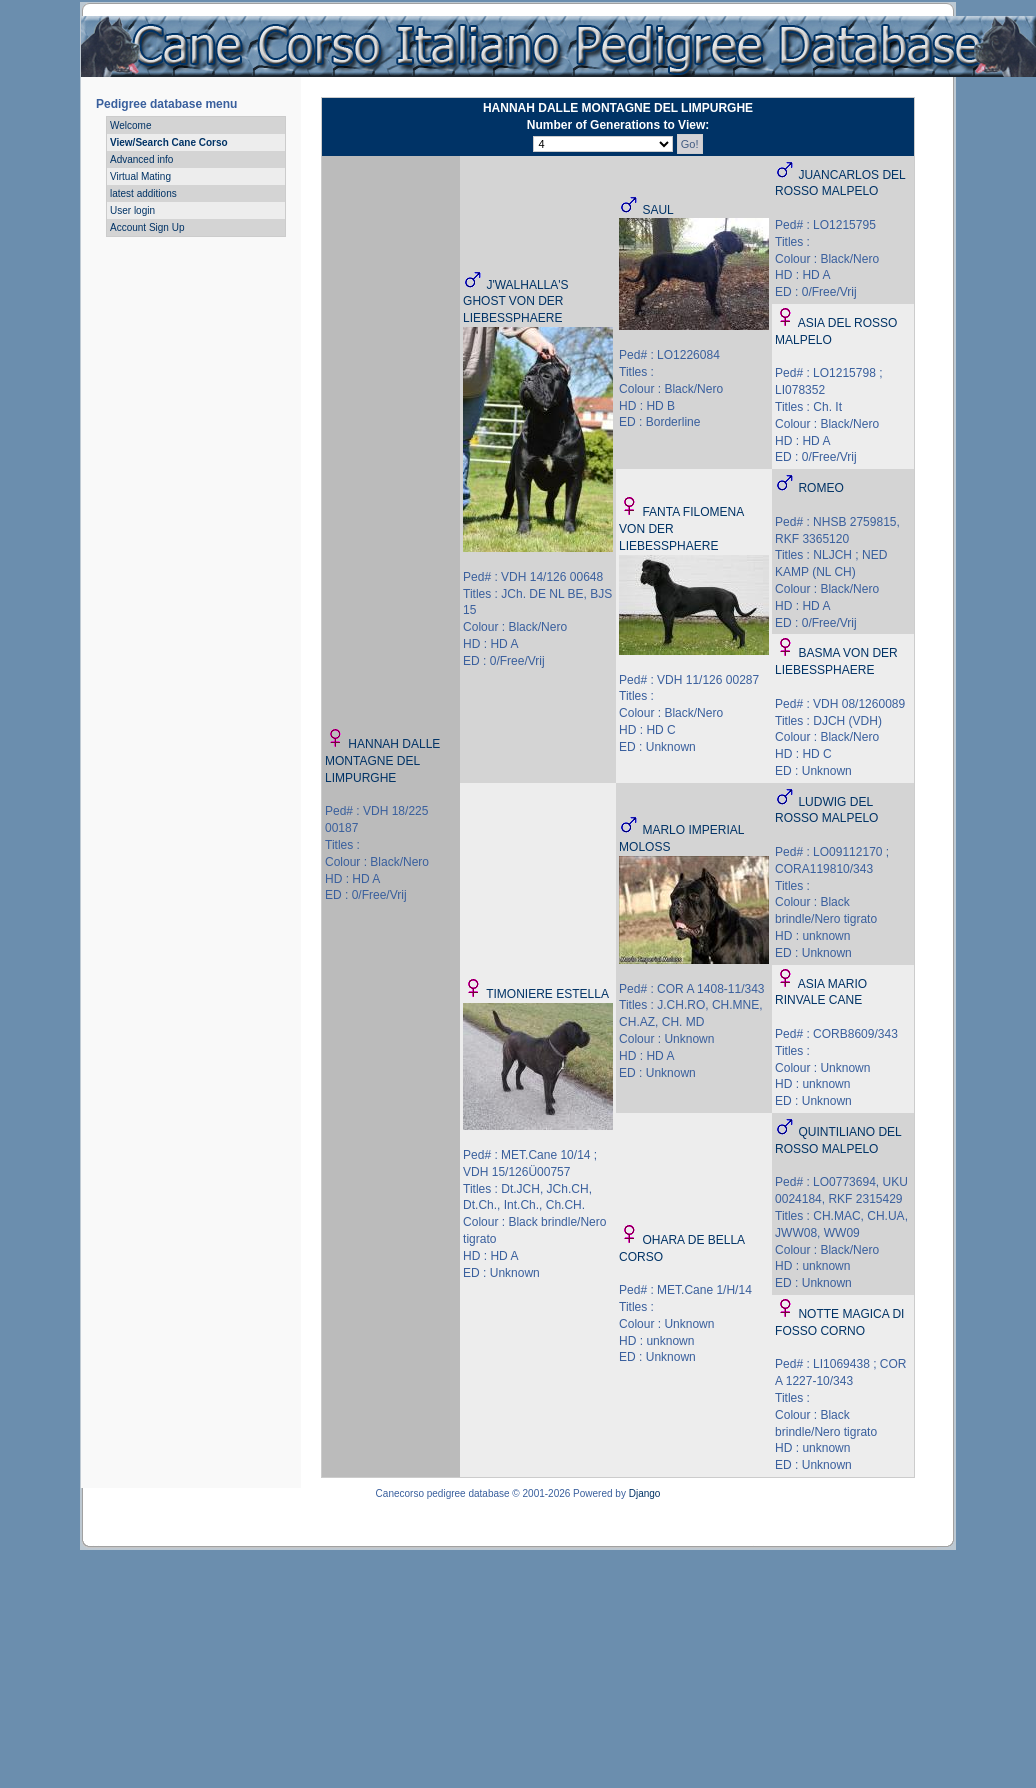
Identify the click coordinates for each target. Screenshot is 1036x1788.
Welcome (131, 125)
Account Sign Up (147, 227)
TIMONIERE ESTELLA (547, 994)
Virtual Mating (140, 176)
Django (645, 1493)
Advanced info (141, 159)
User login (132, 210)
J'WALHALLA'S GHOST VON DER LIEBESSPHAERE (516, 302)
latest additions (143, 193)
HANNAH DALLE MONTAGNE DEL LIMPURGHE (382, 761)
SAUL (657, 210)
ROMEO (820, 488)
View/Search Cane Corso (169, 142)
